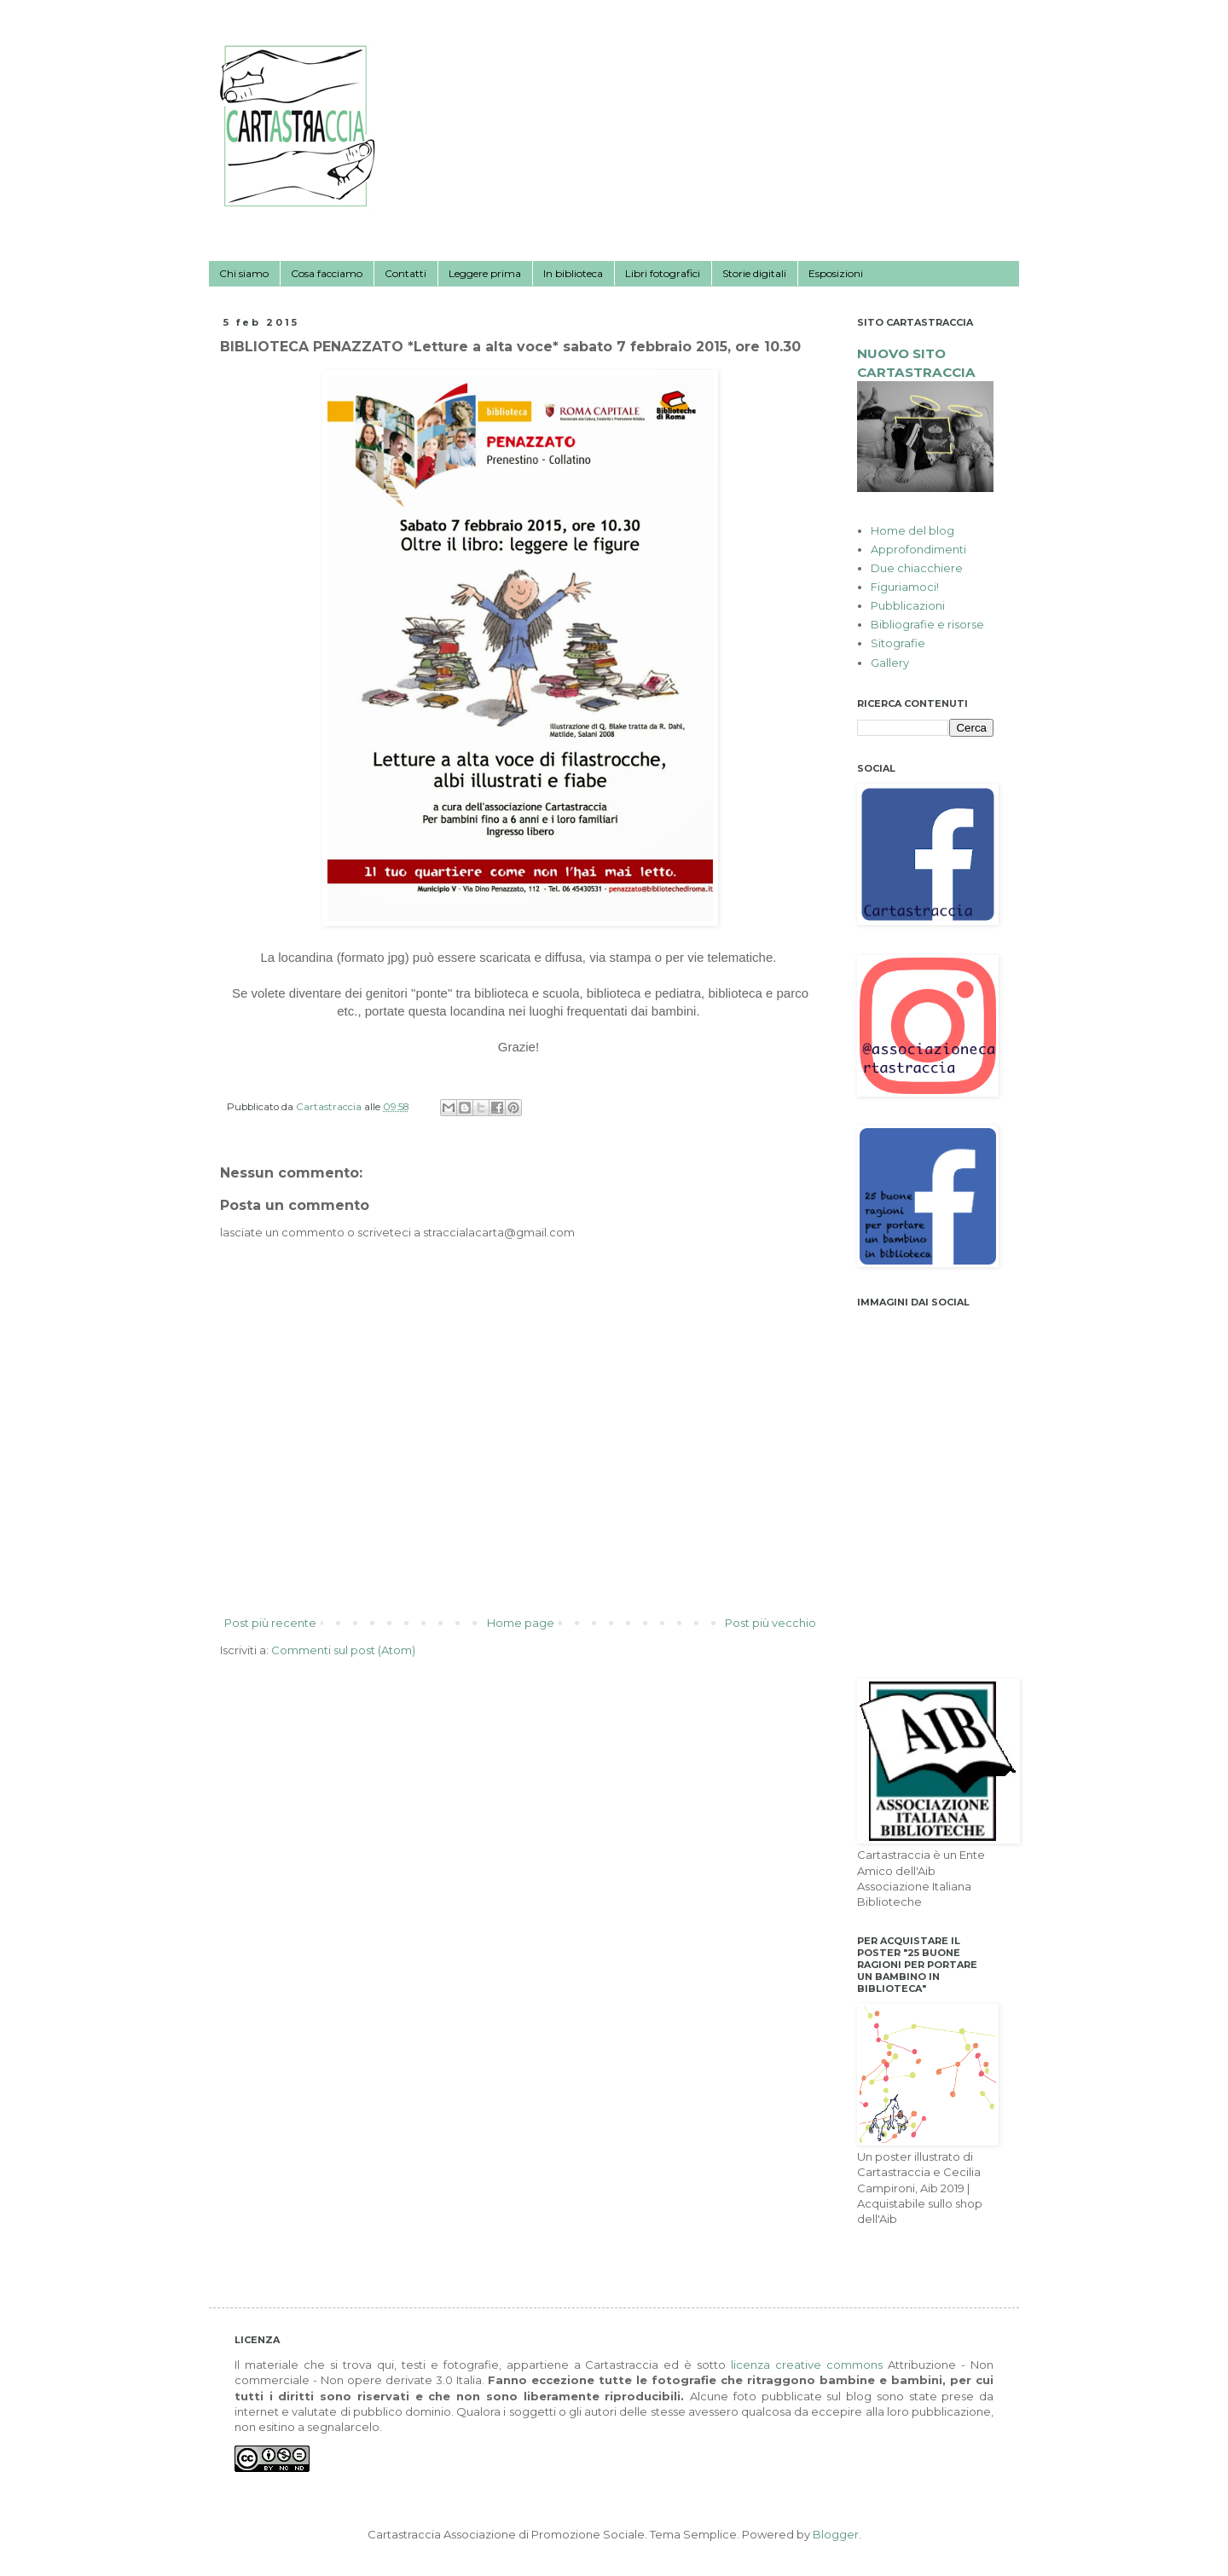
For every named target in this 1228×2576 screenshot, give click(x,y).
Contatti (405, 273)
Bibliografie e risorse (927, 624)
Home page (520, 1623)
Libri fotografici (662, 273)
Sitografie (898, 643)
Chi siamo (244, 273)
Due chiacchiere (917, 568)
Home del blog (912, 530)
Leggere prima (485, 273)
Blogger (836, 2534)
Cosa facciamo (326, 273)
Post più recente (270, 1623)
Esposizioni (835, 273)
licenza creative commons (807, 2364)
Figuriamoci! (905, 586)
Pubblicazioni (908, 605)
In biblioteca (573, 273)
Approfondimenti (918, 549)
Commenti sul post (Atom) (343, 1650)
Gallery (890, 662)
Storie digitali (754, 273)
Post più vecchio (770, 1623)
